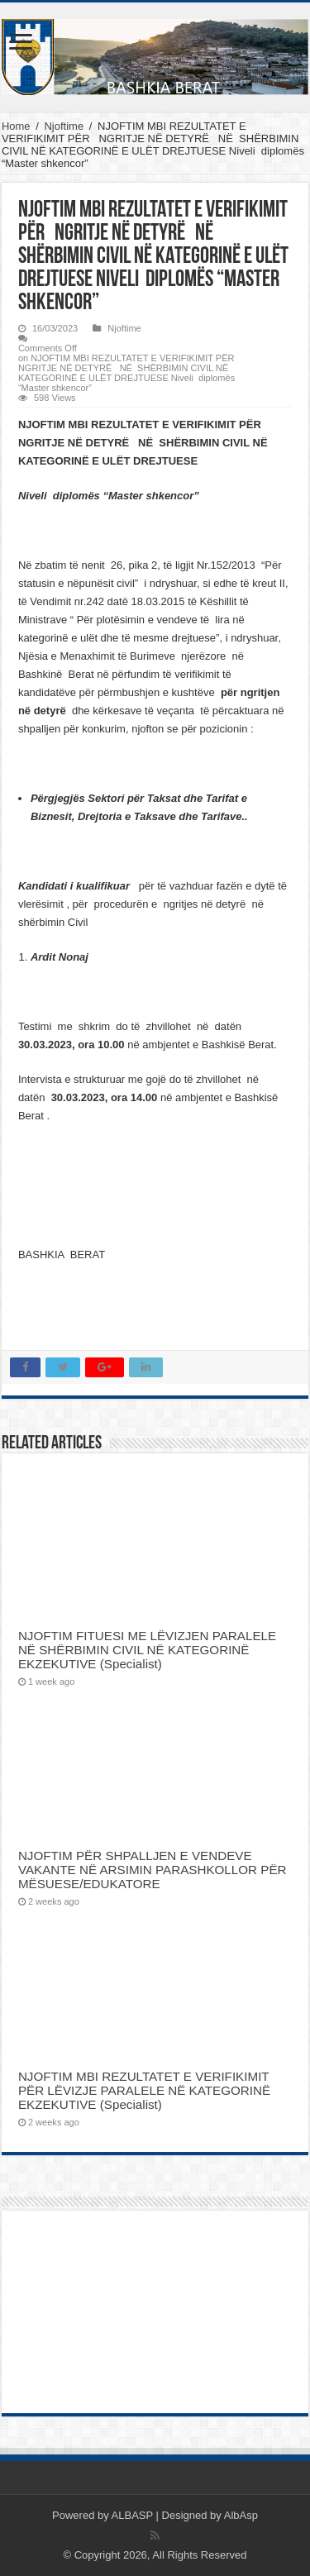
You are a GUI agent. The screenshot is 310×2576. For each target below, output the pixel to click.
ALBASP (132, 2515)
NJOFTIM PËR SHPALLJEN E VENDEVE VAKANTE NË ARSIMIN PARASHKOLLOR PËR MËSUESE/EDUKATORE (152, 1870)
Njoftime (63, 126)
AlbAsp (241, 2515)
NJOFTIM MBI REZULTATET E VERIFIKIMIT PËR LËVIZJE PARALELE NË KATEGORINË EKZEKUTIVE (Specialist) (144, 2090)
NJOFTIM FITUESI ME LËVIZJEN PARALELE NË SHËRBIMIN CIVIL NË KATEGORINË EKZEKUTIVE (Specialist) (147, 1650)
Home (16, 126)
